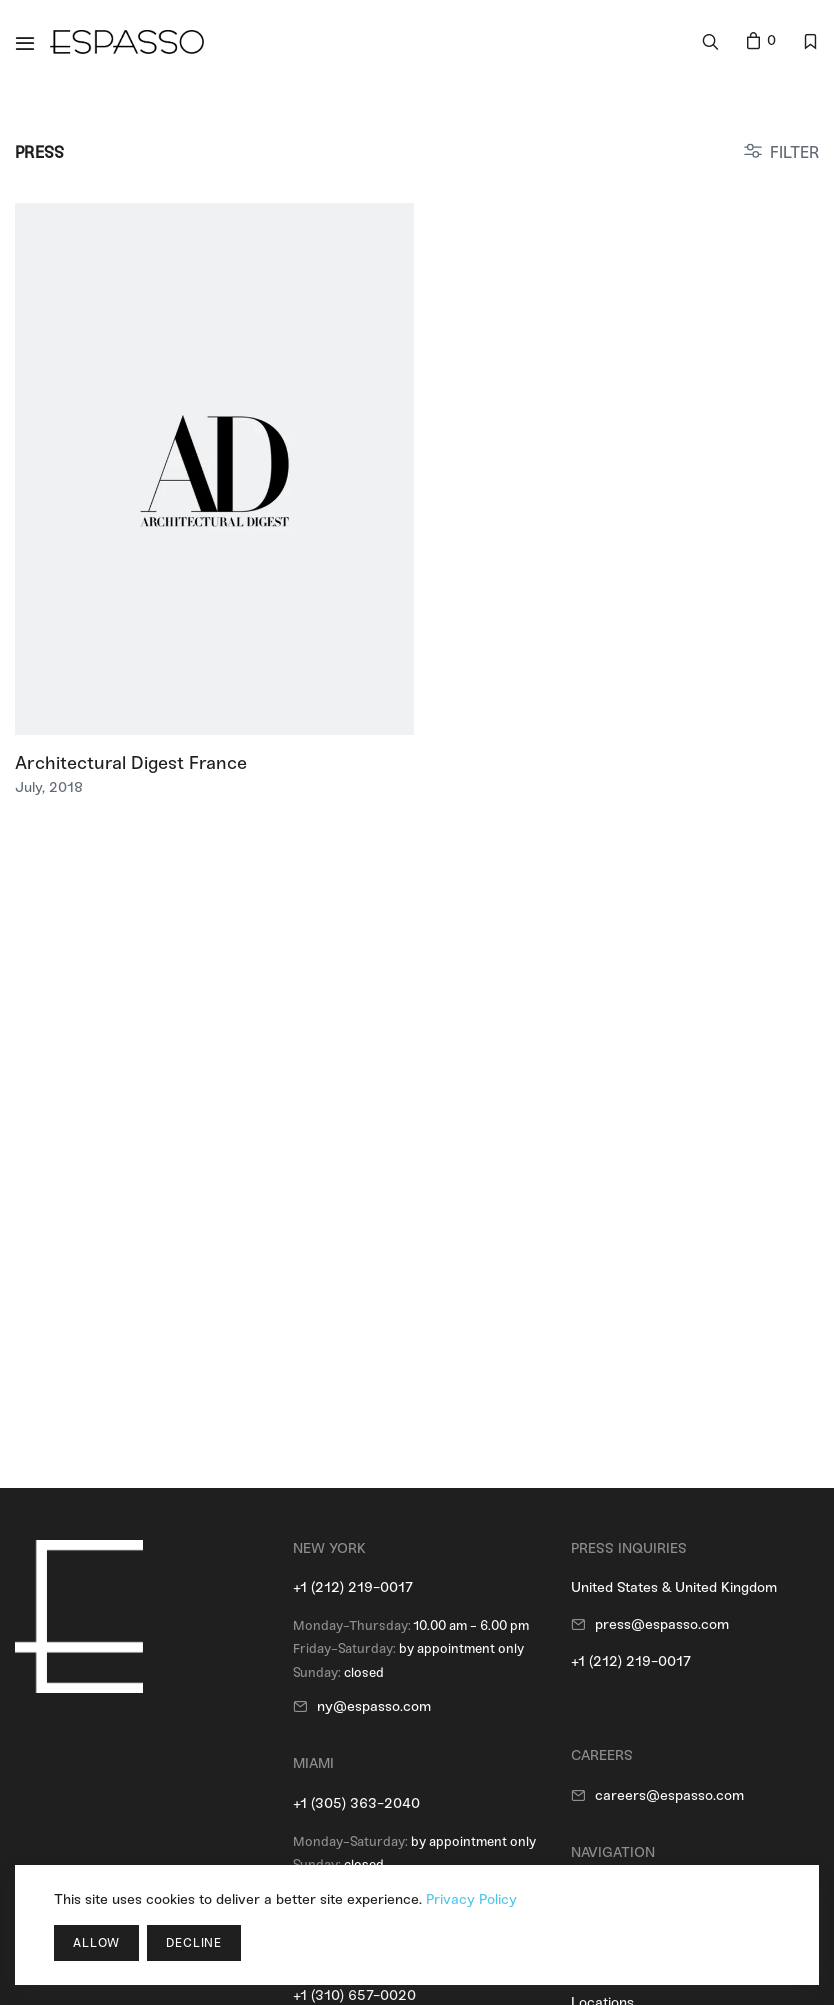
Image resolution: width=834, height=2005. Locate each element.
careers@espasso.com (669, 1795)
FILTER (794, 152)
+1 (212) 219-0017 (353, 1587)
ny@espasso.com (374, 1706)
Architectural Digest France (131, 763)
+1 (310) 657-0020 (354, 1995)
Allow (96, 1943)
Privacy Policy (471, 1899)
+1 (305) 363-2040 (356, 1803)
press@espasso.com (662, 1624)
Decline (194, 1943)
